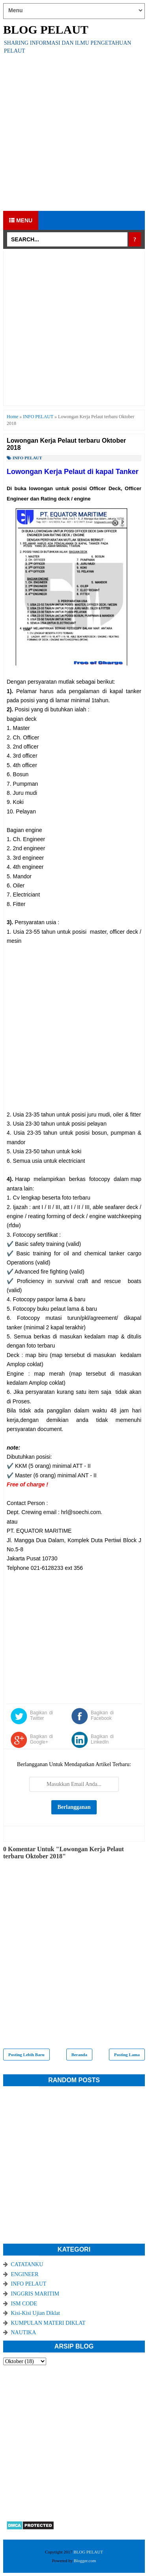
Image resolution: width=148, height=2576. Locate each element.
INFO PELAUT (27, 457)
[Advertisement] (74, 133)
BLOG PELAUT (45, 29)
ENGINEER (25, 2274)
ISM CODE (24, 2304)
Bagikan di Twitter (41, 1715)
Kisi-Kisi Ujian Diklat (35, 2313)
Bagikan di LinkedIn (102, 1739)
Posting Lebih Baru (26, 2054)
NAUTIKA (23, 2332)
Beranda (79, 2054)
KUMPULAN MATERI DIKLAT (48, 2323)
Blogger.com (85, 2560)
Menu (20, 220)
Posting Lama (127, 2054)
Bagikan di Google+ (41, 1739)
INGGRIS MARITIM (35, 2294)
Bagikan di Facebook (102, 1715)
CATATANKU (27, 2264)
